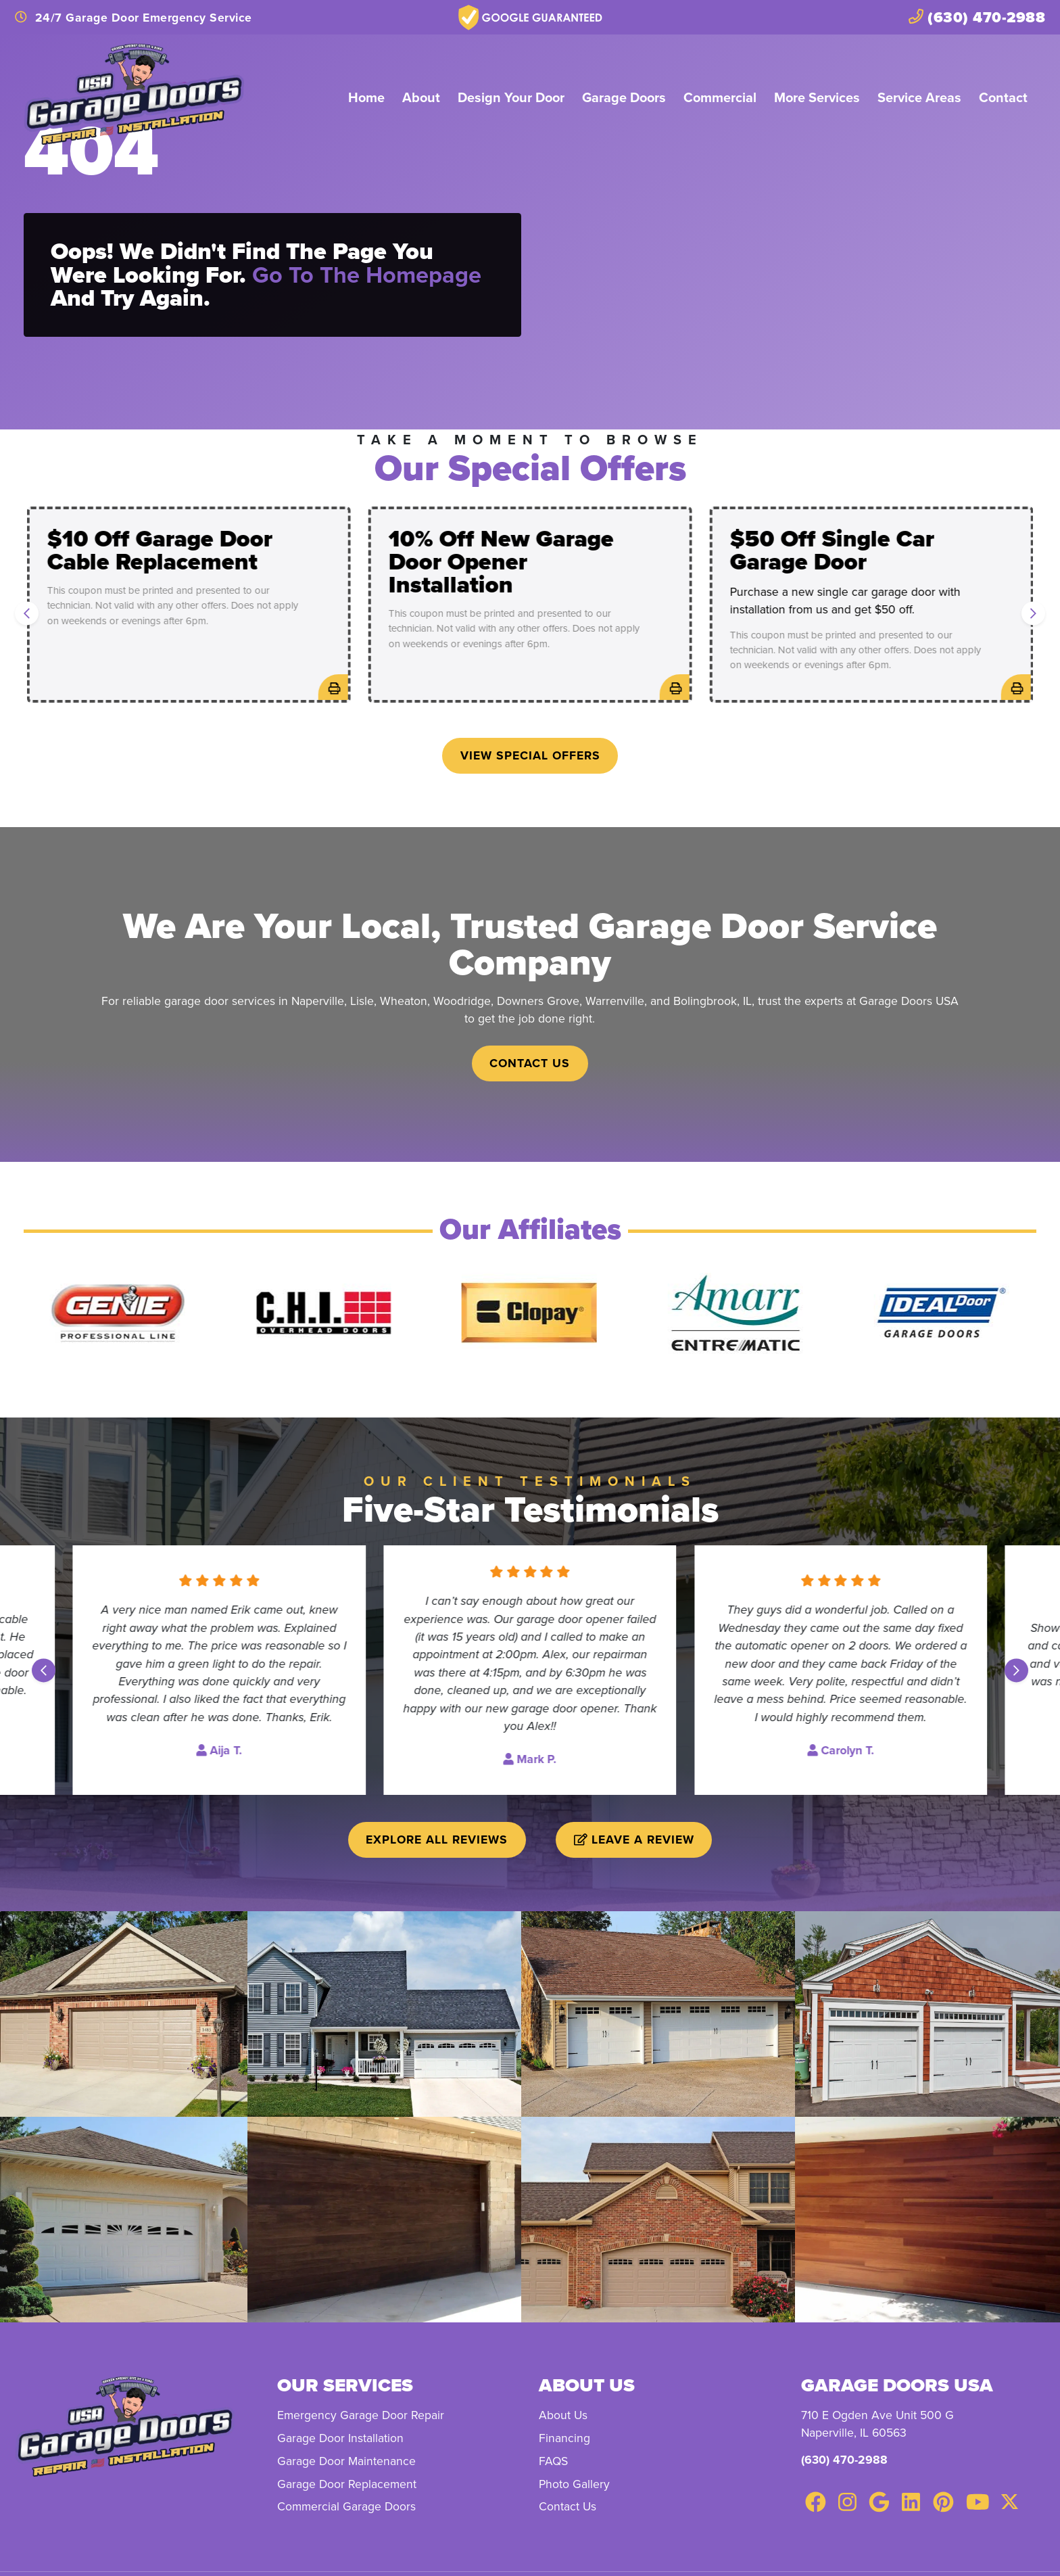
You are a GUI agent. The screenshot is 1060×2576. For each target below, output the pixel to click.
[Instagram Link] (847, 2502)
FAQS (553, 2461)
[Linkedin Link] (911, 2502)
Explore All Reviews (437, 1839)
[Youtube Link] (978, 2502)
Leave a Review (634, 1839)
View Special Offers (530, 755)
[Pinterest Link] (943, 2502)
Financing (564, 2438)
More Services (817, 97)
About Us (563, 2415)
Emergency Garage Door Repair (360, 2415)
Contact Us (529, 1062)
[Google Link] (879, 2502)
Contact (1003, 97)
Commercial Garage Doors (346, 2506)
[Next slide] (1033, 614)
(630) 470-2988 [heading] (977, 17)
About (421, 97)
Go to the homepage (366, 274)
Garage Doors (624, 97)
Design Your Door (511, 97)
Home (366, 97)
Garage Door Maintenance (346, 2461)
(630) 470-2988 (844, 2459)
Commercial (719, 97)
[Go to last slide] (27, 614)
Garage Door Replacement (346, 2484)
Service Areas (919, 97)
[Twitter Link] (1009, 2502)
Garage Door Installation (340, 2438)
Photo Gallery (574, 2484)
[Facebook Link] (815, 2502)
